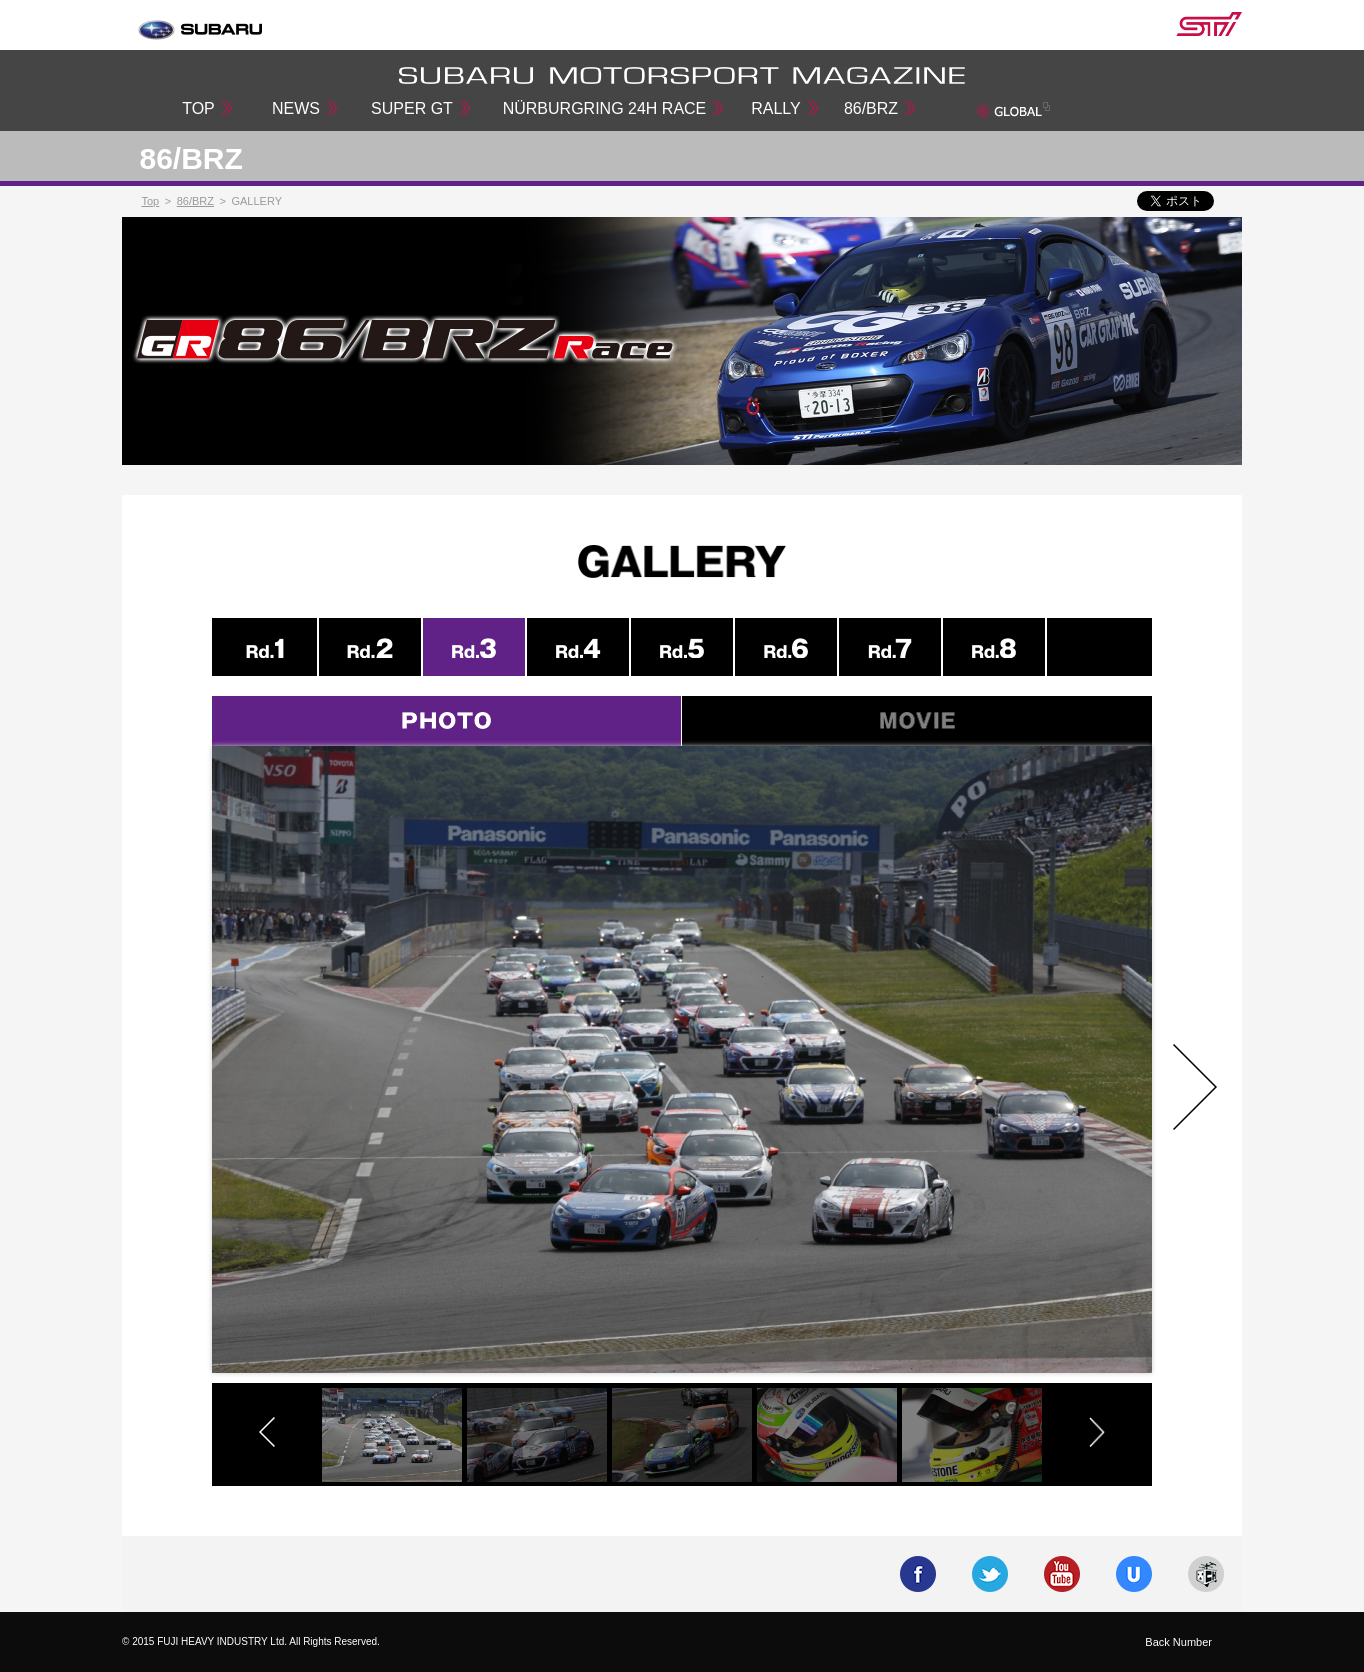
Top (151, 201)
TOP (198, 109)
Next (1195, 1087)
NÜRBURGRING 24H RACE (605, 109)
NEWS (296, 109)
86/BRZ (871, 109)
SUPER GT (412, 109)
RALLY (776, 109)
